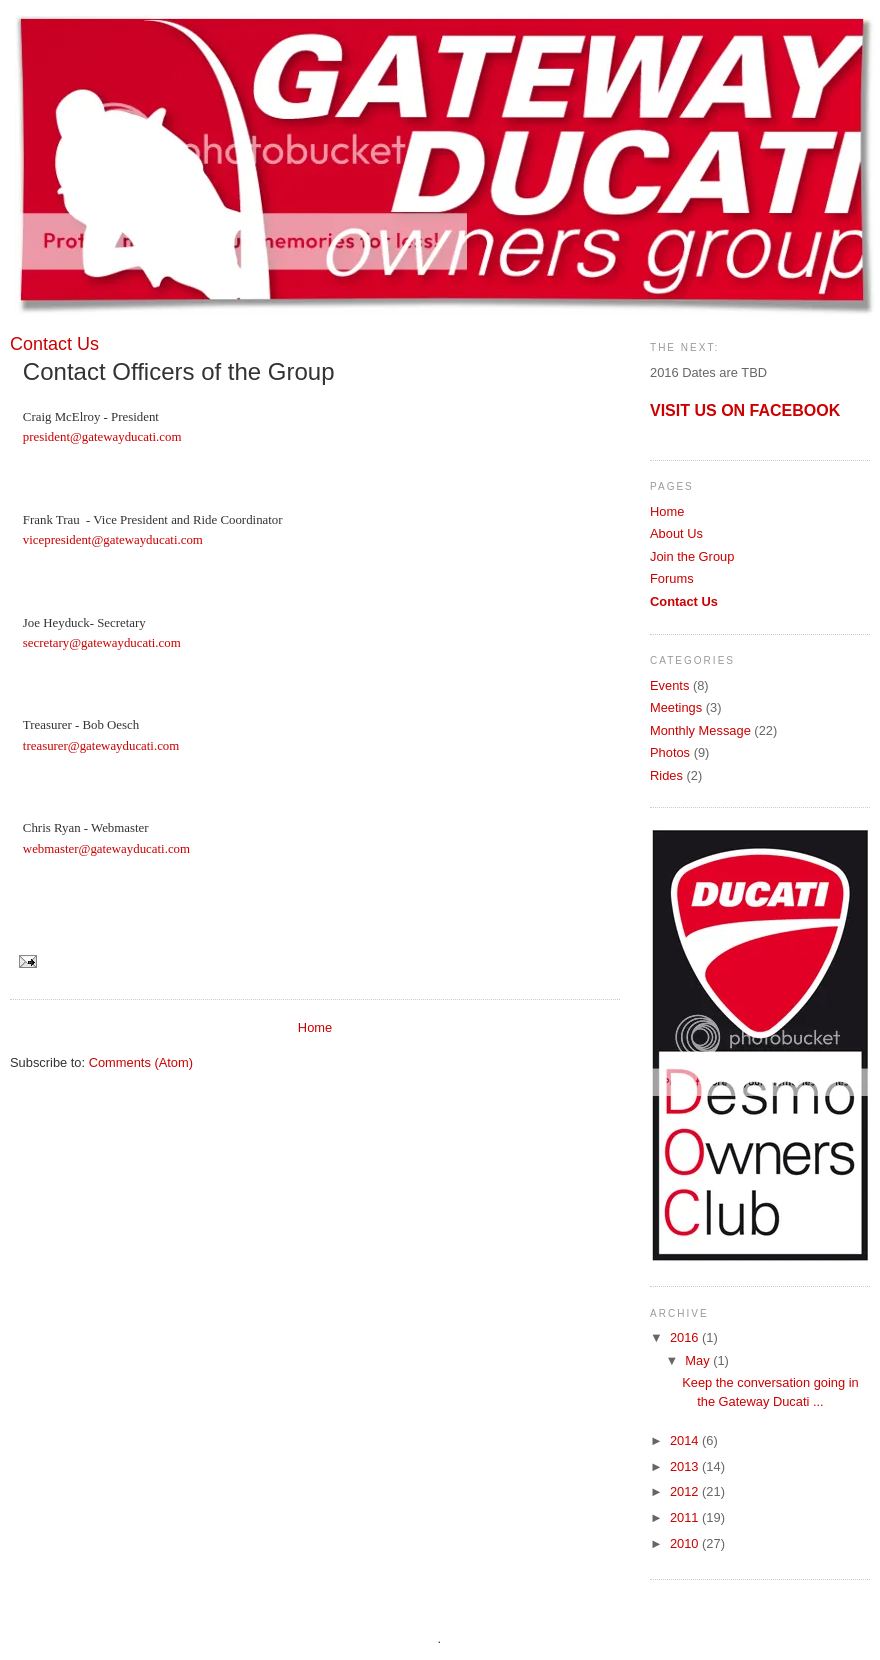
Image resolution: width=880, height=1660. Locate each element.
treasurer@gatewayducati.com (101, 746)
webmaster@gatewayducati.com (106, 849)
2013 (686, 1466)
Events (669, 685)
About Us (676, 533)
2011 (686, 1517)
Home (315, 1027)
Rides (666, 775)
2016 (686, 1337)
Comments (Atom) (141, 1062)
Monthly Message (700, 730)
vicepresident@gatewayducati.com (113, 540)
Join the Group (692, 556)
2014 (686, 1440)
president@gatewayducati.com (102, 437)
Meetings (676, 707)
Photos (670, 752)
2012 (686, 1491)
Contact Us (684, 601)
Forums (672, 578)
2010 (686, 1543)
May (699, 1360)
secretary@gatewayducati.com (102, 643)
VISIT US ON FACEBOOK (745, 410)
